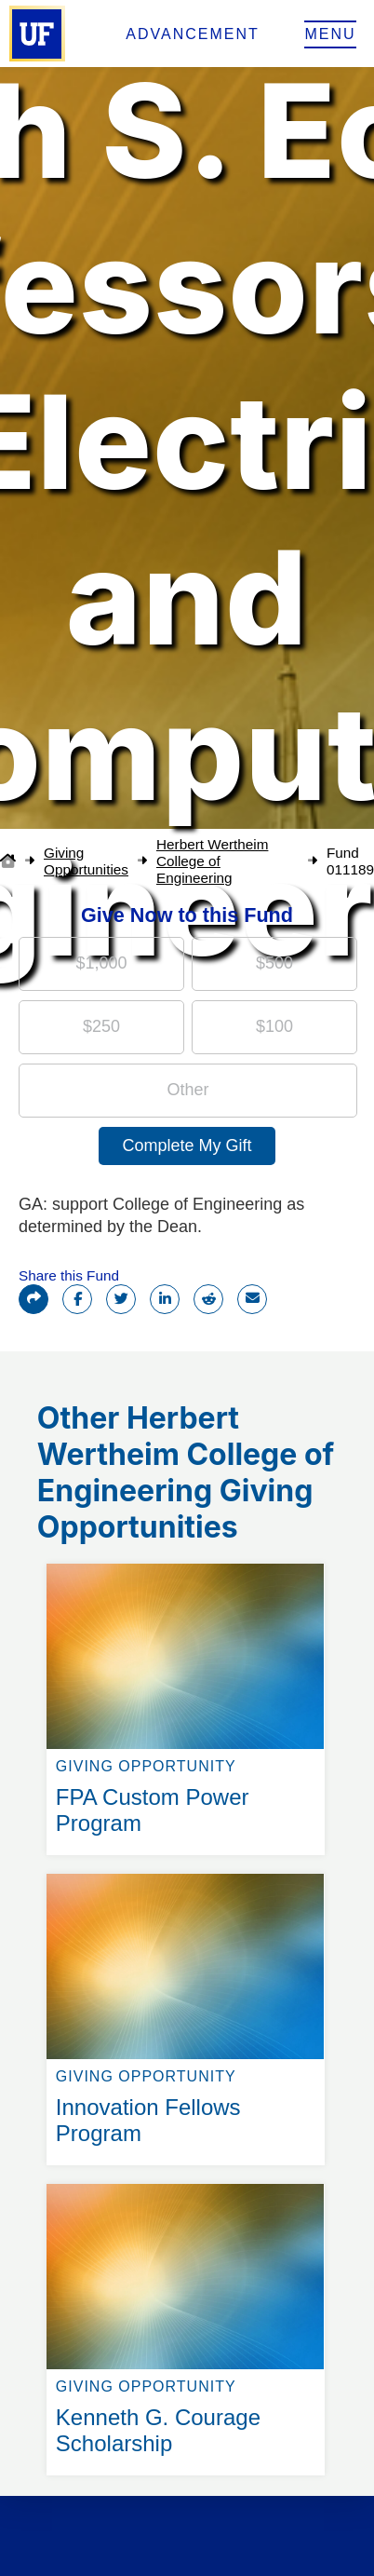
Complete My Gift (186, 1145)
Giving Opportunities (86, 861)
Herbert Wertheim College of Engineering (212, 861)
